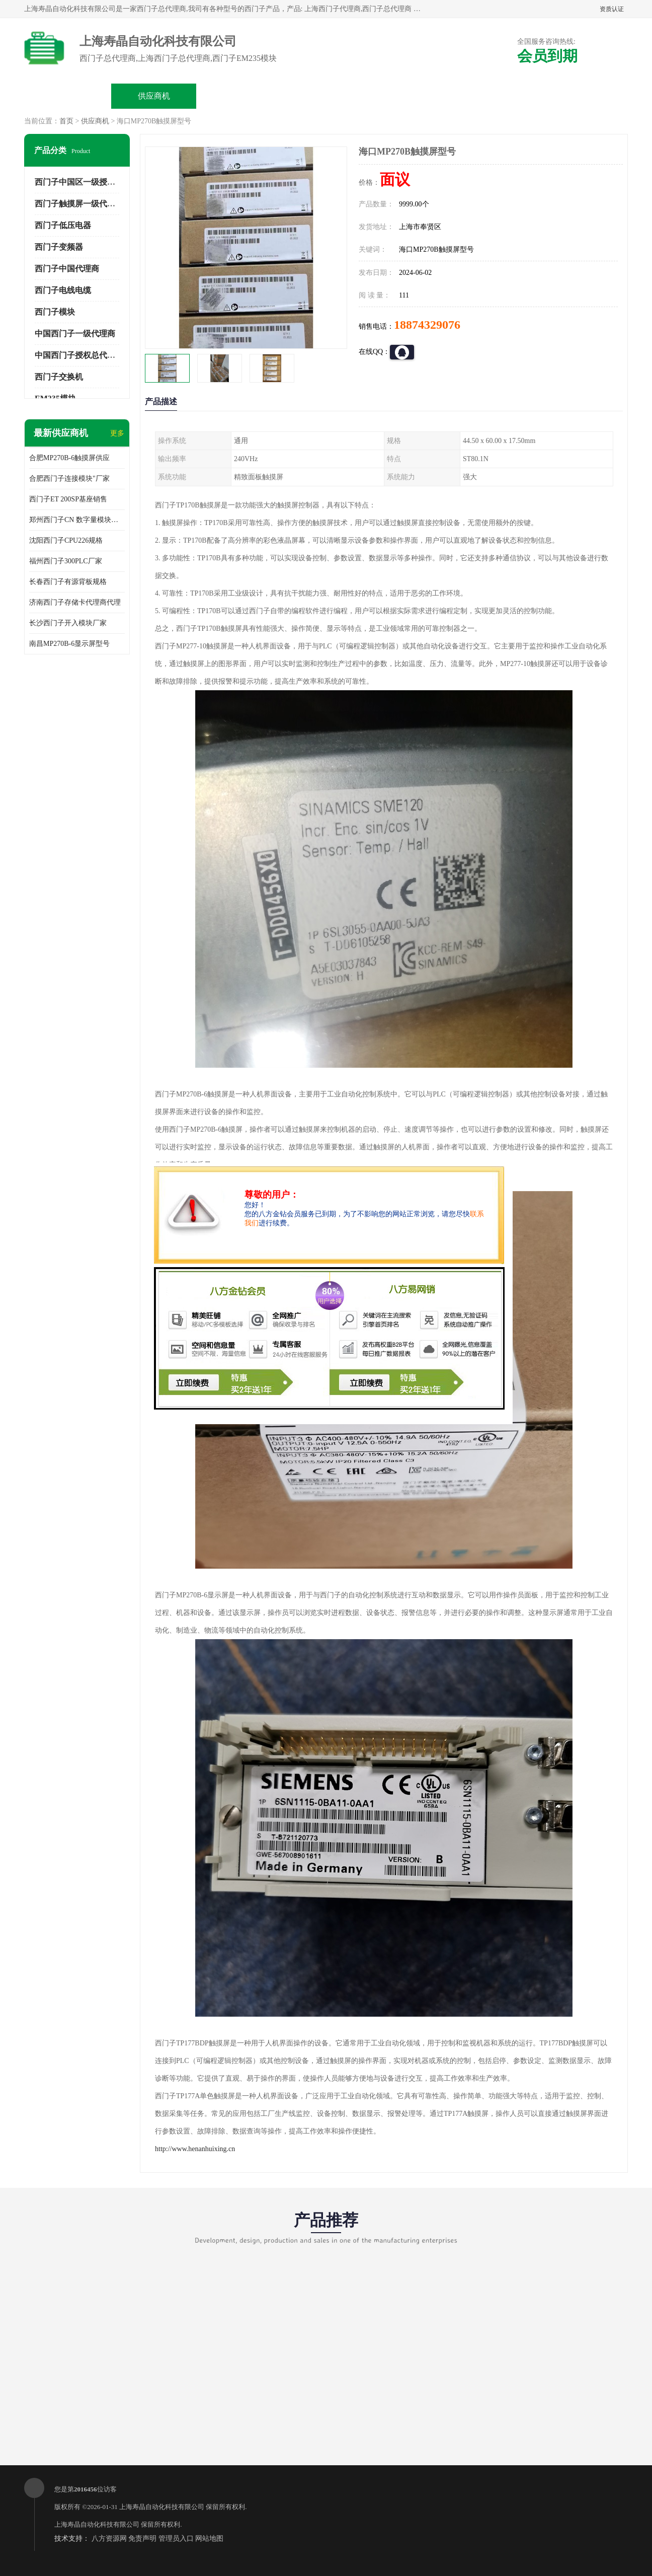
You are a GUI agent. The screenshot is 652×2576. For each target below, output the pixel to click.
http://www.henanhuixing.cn (195, 2149)
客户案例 (498, 96)
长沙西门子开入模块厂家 (68, 623)
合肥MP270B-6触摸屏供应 (69, 458)
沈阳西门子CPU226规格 (66, 540)
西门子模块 (55, 312)
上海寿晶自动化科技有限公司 (161, 2507)
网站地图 (209, 2538)
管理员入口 (176, 2538)
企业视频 (240, 96)
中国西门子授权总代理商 (79, 355)
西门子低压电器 (63, 225)
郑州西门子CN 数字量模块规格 (77, 520)
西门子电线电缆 (63, 290)
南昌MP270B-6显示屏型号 (69, 643)
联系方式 (584, 96)
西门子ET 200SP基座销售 (68, 499)
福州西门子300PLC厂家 (65, 561)
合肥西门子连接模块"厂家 (69, 478)
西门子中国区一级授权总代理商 (91, 182)
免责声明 (142, 2538)
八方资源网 (109, 2538)
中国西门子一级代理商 (75, 333)
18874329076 (427, 324)
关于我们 (326, 96)
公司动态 (412, 96)
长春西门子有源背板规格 (68, 581)
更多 (117, 433)
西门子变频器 (59, 247)
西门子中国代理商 (67, 268)
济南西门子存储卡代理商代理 (75, 602)
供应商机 (154, 96)
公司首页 (68, 96)
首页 (66, 121)
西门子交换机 (59, 377)
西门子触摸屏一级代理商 (79, 203)
